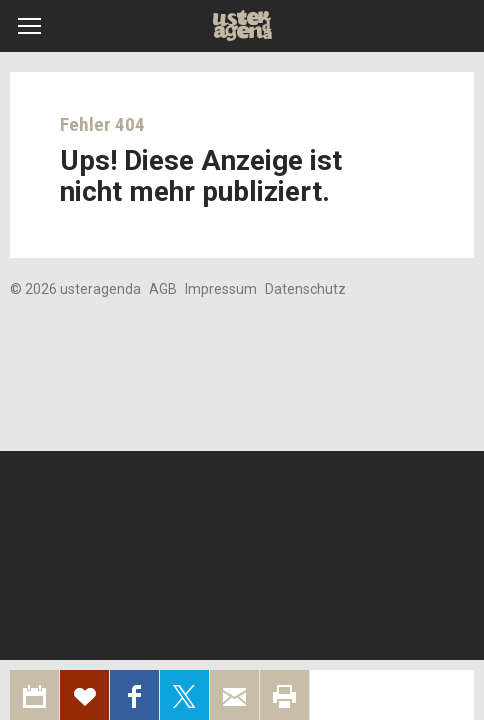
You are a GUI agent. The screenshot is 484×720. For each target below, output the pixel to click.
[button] (29, 26)
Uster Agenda (242, 26)
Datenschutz (305, 289)
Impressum (221, 289)
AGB (163, 289)
